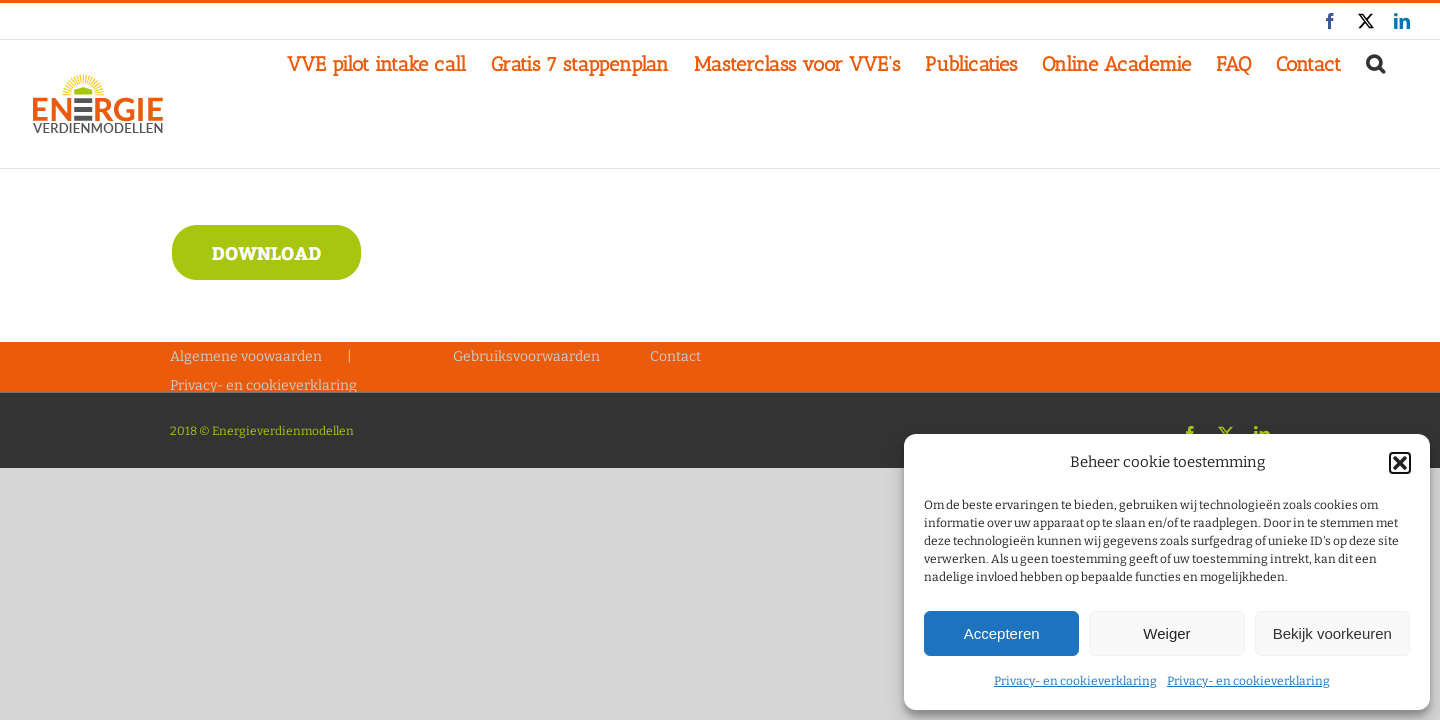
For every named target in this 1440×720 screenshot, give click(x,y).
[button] (1400, 463)
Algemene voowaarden (246, 356)
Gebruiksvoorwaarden (526, 356)
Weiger (1166, 633)
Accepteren (1002, 633)
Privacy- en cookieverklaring (1075, 681)
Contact (675, 356)
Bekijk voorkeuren (1332, 633)
